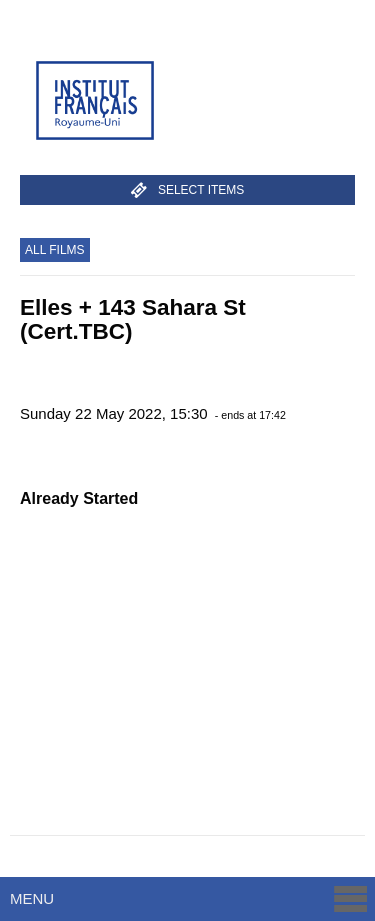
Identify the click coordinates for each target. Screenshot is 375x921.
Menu (190, 898)
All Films (55, 250)
